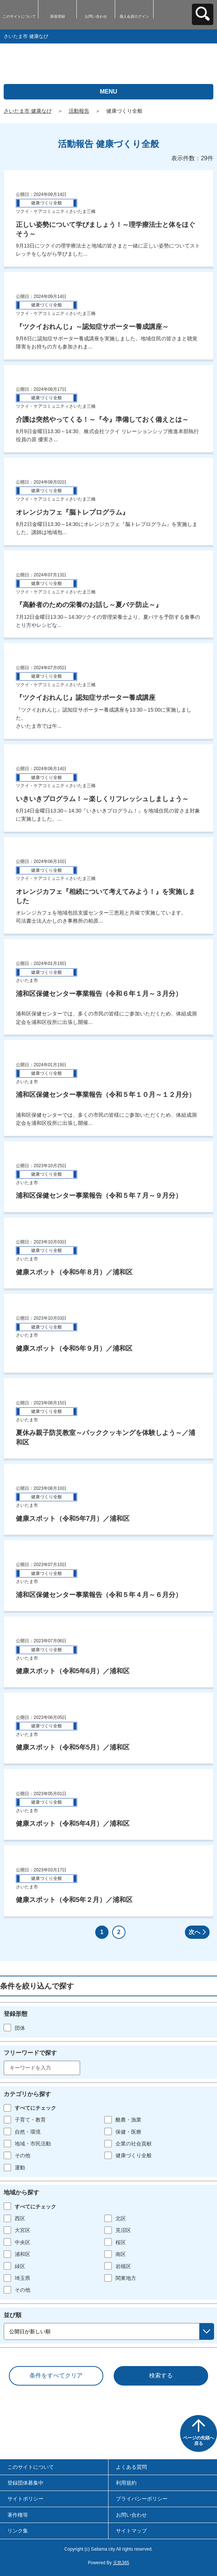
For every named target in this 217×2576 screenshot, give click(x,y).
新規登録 (57, 16)
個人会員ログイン (134, 16)
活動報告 (79, 111)
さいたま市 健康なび (28, 111)
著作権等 (17, 2515)
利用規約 (126, 2483)
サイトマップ (131, 2531)
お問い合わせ (96, 16)
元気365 (121, 2562)
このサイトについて (19, 16)
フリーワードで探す (30, 2053)
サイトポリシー (25, 2499)
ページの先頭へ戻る (198, 2440)
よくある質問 (131, 2467)
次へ (194, 1932)
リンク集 (17, 2531)
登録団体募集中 (25, 2483)
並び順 (12, 2315)
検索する (161, 2375)
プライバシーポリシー (142, 2499)
